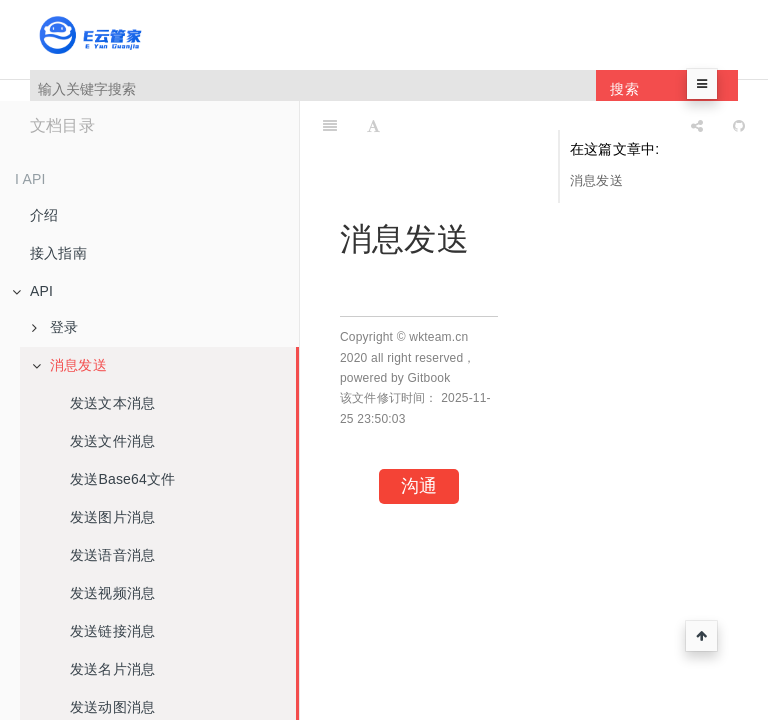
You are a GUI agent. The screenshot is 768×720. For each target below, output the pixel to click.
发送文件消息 (112, 441)
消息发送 (69, 365)
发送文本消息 (112, 403)
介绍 (44, 215)
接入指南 (58, 253)
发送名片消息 (112, 669)
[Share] (697, 126)
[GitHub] (739, 126)
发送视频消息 (112, 593)
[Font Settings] (373, 126)
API (32, 291)
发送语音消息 (112, 555)
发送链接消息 (112, 631)
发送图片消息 (112, 517)
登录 (55, 327)
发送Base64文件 (122, 479)
